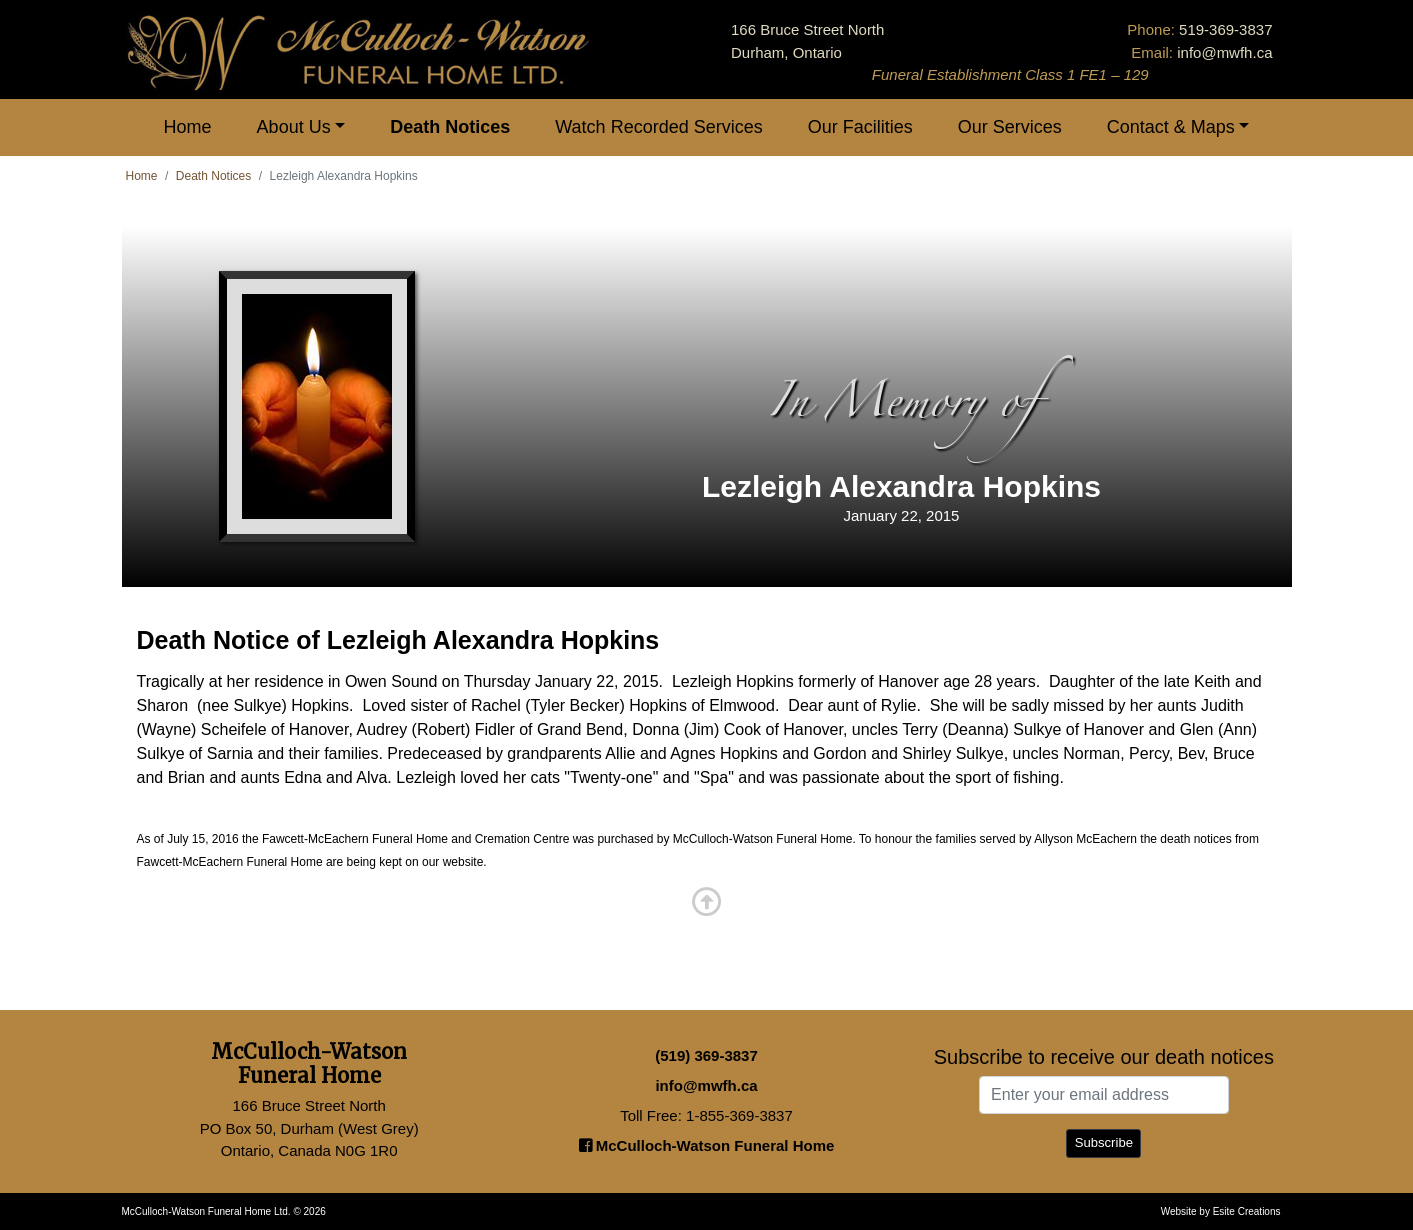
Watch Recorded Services (658, 127)
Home (188, 127)
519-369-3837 (1225, 29)
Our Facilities (860, 127)
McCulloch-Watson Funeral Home (707, 1145)
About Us (294, 127)
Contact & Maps (1171, 127)
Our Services (1010, 127)
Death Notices (450, 127)
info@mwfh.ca (1224, 52)
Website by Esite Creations (1221, 1211)
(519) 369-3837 (706, 1055)
